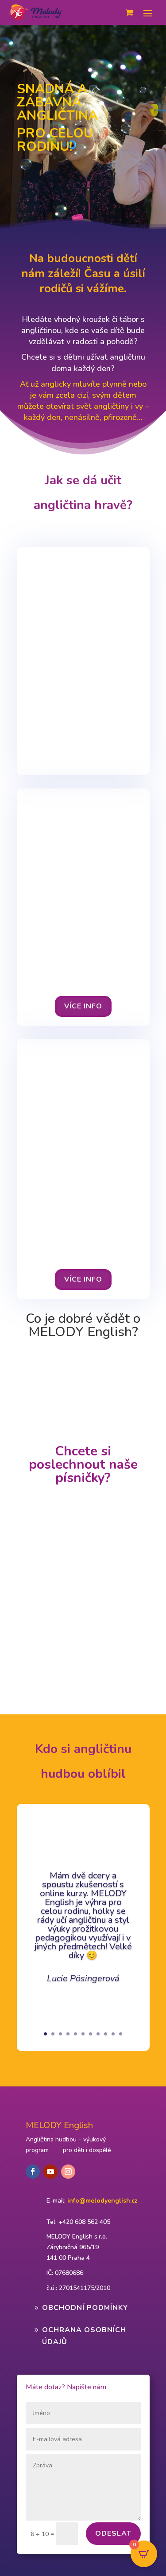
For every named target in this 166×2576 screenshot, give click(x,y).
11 (120, 2033)
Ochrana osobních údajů (84, 2336)
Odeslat (113, 2533)
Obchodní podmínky (85, 2308)
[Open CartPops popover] (144, 2554)
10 (113, 2033)
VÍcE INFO (83, 1006)
